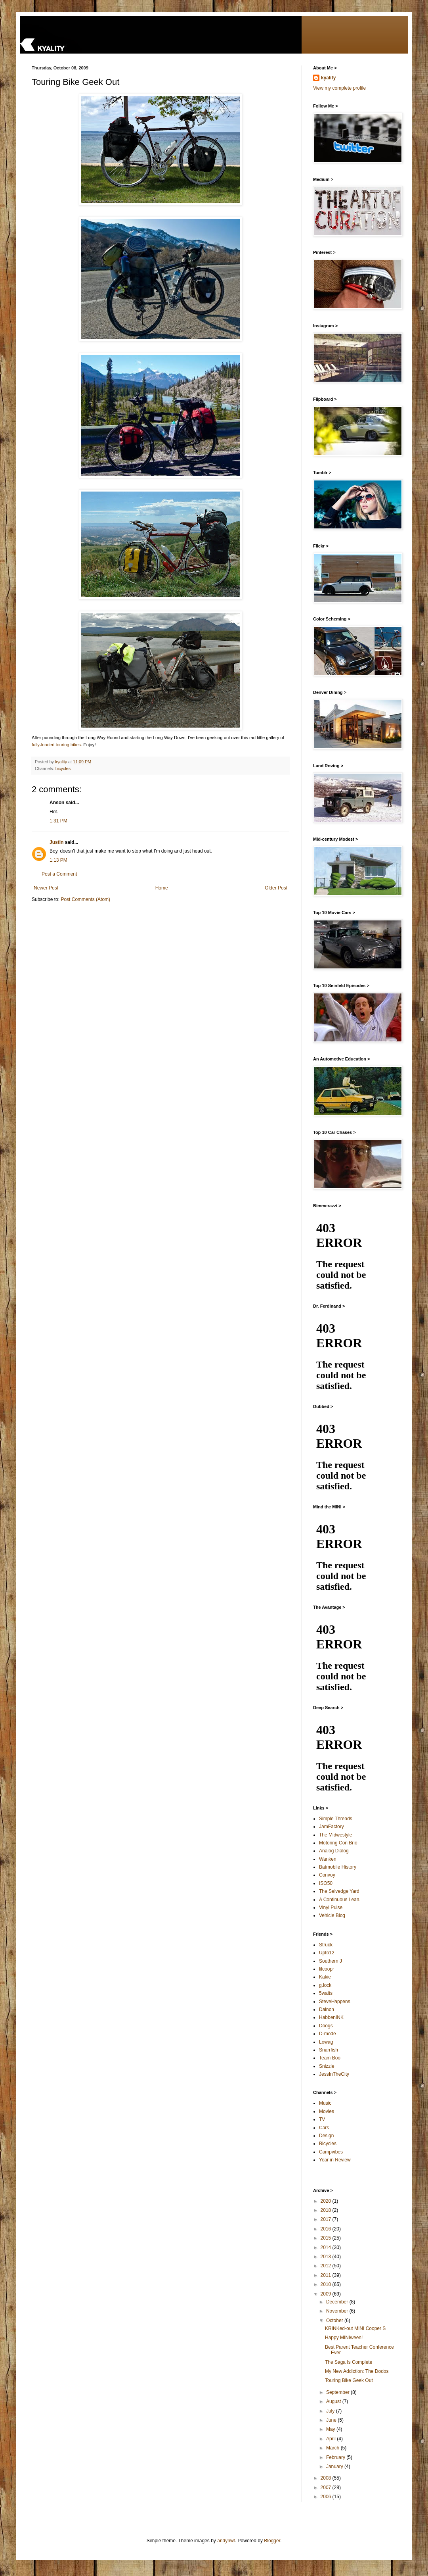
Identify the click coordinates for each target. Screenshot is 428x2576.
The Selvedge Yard (339, 1891)
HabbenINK (331, 2017)
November (338, 2311)
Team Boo (329, 2058)
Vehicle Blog (332, 1915)
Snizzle (326, 2066)
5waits (325, 1993)
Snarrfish (328, 2050)
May (331, 2429)
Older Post (276, 888)
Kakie (325, 1977)
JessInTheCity (334, 2074)
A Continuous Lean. (340, 1899)
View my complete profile (339, 88)
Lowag (326, 2042)
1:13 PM (58, 860)
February (336, 2457)
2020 (326, 2201)
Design (326, 2135)
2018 (326, 2210)
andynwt (226, 2540)
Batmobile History (337, 1867)
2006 (326, 2496)
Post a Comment (59, 874)
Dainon (326, 2009)
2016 (326, 2229)
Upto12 (326, 1953)
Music (325, 2103)
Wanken (327, 1859)
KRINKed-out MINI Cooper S (355, 2328)
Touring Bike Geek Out (349, 2380)
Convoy (327, 1875)
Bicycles (327, 2143)
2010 (326, 2284)
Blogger (272, 2540)
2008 (326, 2478)
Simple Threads (335, 1818)
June (332, 2420)
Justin (56, 842)
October (335, 2320)
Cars (324, 2127)
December (338, 2302)
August (334, 2401)
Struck (325, 1945)
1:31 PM (58, 821)
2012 (326, 2266)
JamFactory (331, 1826)
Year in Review (335, 2160)
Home (161, 888)
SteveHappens (334, 2001)
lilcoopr (326, 1969)
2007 (326, 2487)
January (335, 2466)
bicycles (63, 768)
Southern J (330, 1961)
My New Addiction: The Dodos (357, 2371)
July (331, 2411)
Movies (326, 2111)
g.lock (325, 1985)
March (333, 2448)
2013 (326, 2256)
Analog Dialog (334, 1851)
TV (322, 2119)
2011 (326, 2275)
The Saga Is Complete (348, 2362)
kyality (328, 78)
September (338, 2392)
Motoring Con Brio (338, 1843)
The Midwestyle (335, 1835)
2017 (326, 2219)
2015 (326, 2238)
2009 (326, 2294)
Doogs (326, 2026)
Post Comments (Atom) (85, 899)
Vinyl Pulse (330, 1907)
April (331, 2439)
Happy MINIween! (344, 2337)
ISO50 (325, 1883)
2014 (326, 2247)
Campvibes (331, 2152)
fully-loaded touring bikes (56, 744)
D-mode (327, 2033)
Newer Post (46, 888)
